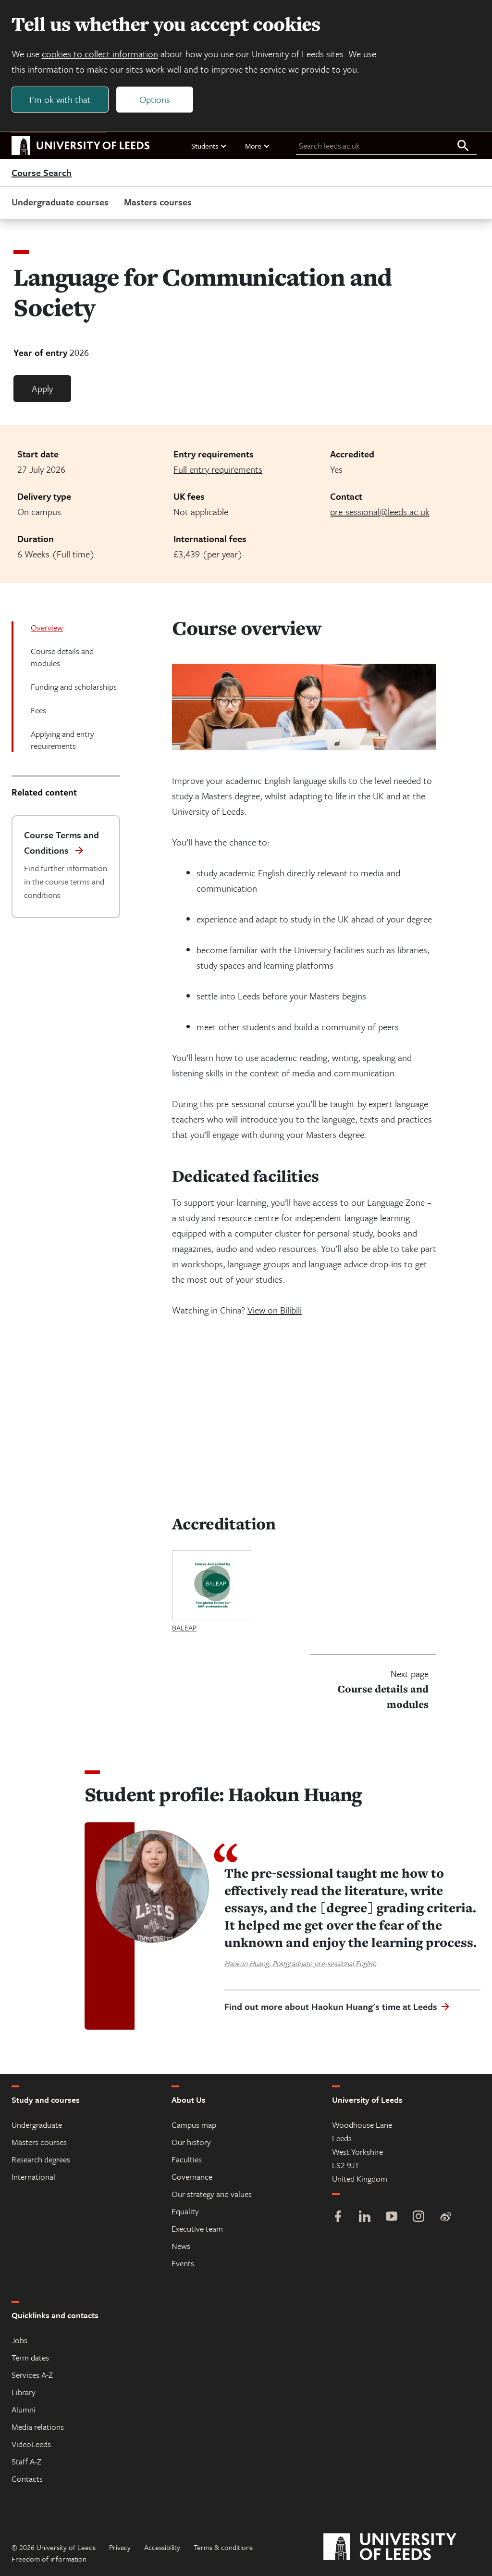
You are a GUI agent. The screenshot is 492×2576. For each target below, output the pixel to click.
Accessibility (162, 2547)
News (181, 2246)
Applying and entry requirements (62, 740)
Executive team (197, 2228)
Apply (42, 388)
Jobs (19, 2340)
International (33, 2177)
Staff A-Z (26, 2461)
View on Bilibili (274, 1310)
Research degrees (41, 2159)
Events (183, 2263)
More (258, 145)
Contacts (27, 2479)
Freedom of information (49, 2558)
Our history (191, 2142)
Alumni (24, 2409)
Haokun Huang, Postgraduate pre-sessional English (300, 1963)
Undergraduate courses (60, 202)
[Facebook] (337, 2217)
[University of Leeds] (401, 2547)
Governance (192, 2177)
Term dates (30, 2357)
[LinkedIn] (364, 2217)
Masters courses (158, 202)
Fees (38, 711)
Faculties (187, 2159)
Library (24, 2392)
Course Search (42, 173)
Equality (185, 2211)
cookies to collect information (100, 53)
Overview (47, 628)
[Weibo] (445, 2217)
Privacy (120, 2547)
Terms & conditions (223, 2547)
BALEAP (184, 1627)
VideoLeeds (31, 2444)
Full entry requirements (217, 469)
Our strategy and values (212, 2194)
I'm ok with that (60, 99)
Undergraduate (37, 2125)
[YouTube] (391, 2217)
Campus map (194, 2125)
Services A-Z (32, 2375)
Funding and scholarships (74, 687)
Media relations (38, 2427)
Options (154, 99)
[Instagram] (418, 2217)
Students (209, 145)
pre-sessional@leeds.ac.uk (380, 511)
